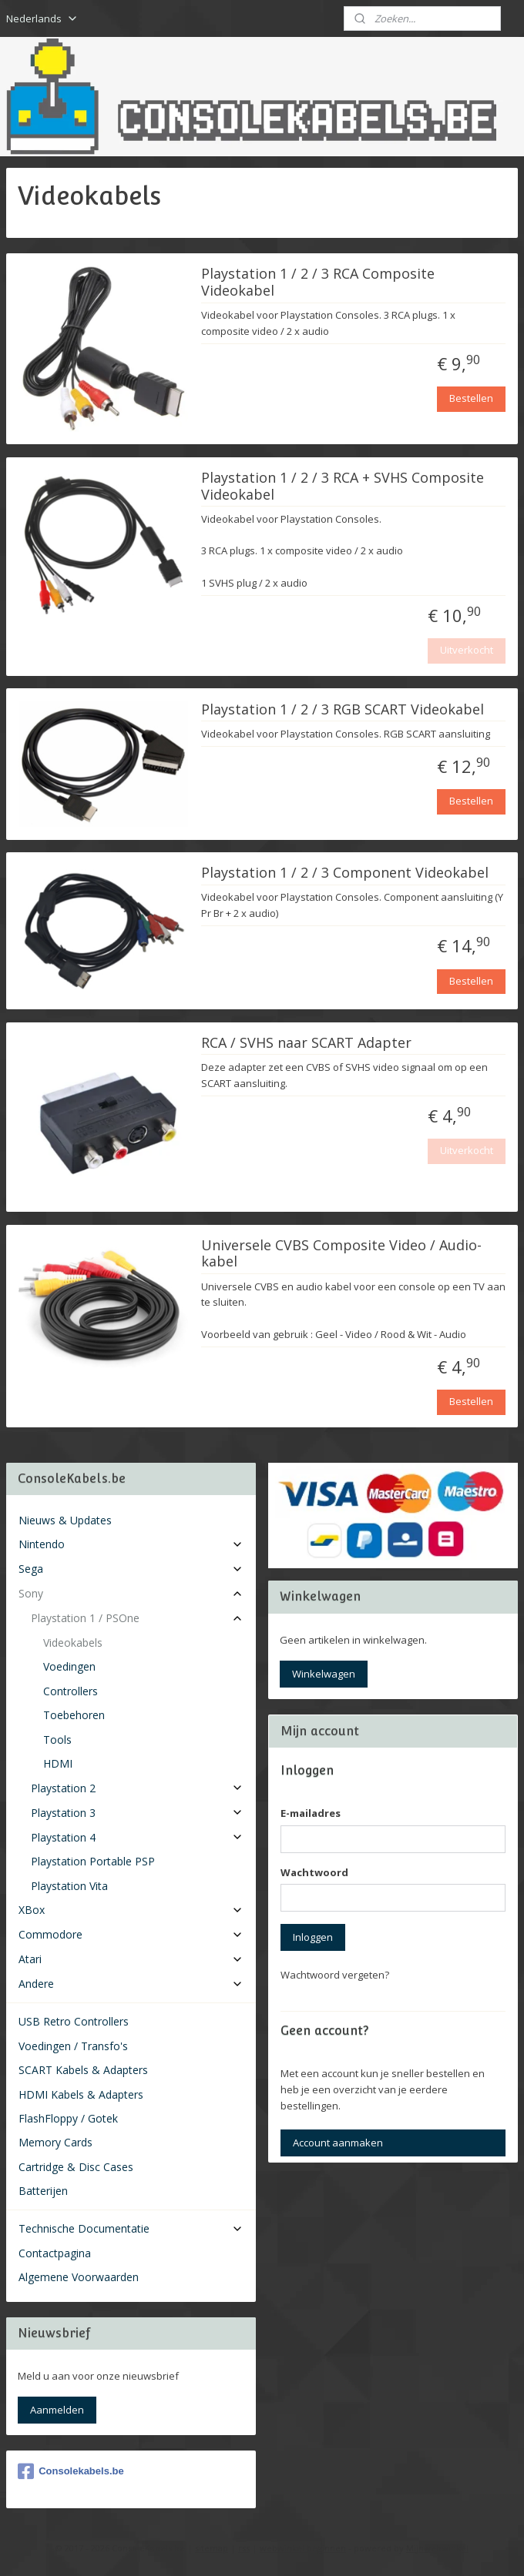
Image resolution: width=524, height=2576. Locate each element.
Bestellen (471, 398)
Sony (131, 1593)
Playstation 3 (137, 1812)
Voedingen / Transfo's (73, 2046)
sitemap (211, 2548)
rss (244, 2548)
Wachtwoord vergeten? (334, 1975)
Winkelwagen (323, 1674)
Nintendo (131, 1544)
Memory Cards (55, 2142)
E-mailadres (310, 1813)
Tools (57, 1739)
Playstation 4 (137, 1837)
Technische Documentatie (131, 2228)
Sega (131, 1568)
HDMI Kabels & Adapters (80, 2094)
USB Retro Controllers (73, 2021)
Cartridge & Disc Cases (75, 2166)
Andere (131, 1983)
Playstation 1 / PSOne (137, 1618)
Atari (131, 1959)
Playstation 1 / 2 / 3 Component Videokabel (345, 873)
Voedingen (69, 1666)
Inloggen (313, 1937)
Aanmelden (57, 2410)
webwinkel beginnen (303, 2548)
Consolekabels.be (71, 2471)
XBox (131, 1909)
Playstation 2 (137, 1788)
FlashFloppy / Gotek (68, 2118)
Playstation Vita (69, 1885)
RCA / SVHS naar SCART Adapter (306, 1042)
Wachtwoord (314, 1872)
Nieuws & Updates (65, 1520)
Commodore (131, 1934)
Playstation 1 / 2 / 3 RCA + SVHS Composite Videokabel (342, 486)
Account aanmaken (338, 2142)
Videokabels (72, 1642)
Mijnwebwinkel (437, 2548)
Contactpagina (54, 2253)
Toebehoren (74, 1715)
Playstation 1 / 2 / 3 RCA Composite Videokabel (318, 282)
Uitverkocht (466, 650)
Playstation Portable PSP (93, 1861)
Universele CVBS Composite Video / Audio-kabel (341, 1253)
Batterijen (43, 2190)
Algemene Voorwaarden (78, 2277)
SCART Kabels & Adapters (83, 2069)
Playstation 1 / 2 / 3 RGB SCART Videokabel (342, 709)
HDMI (57, 1763)
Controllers (70, 1691)
